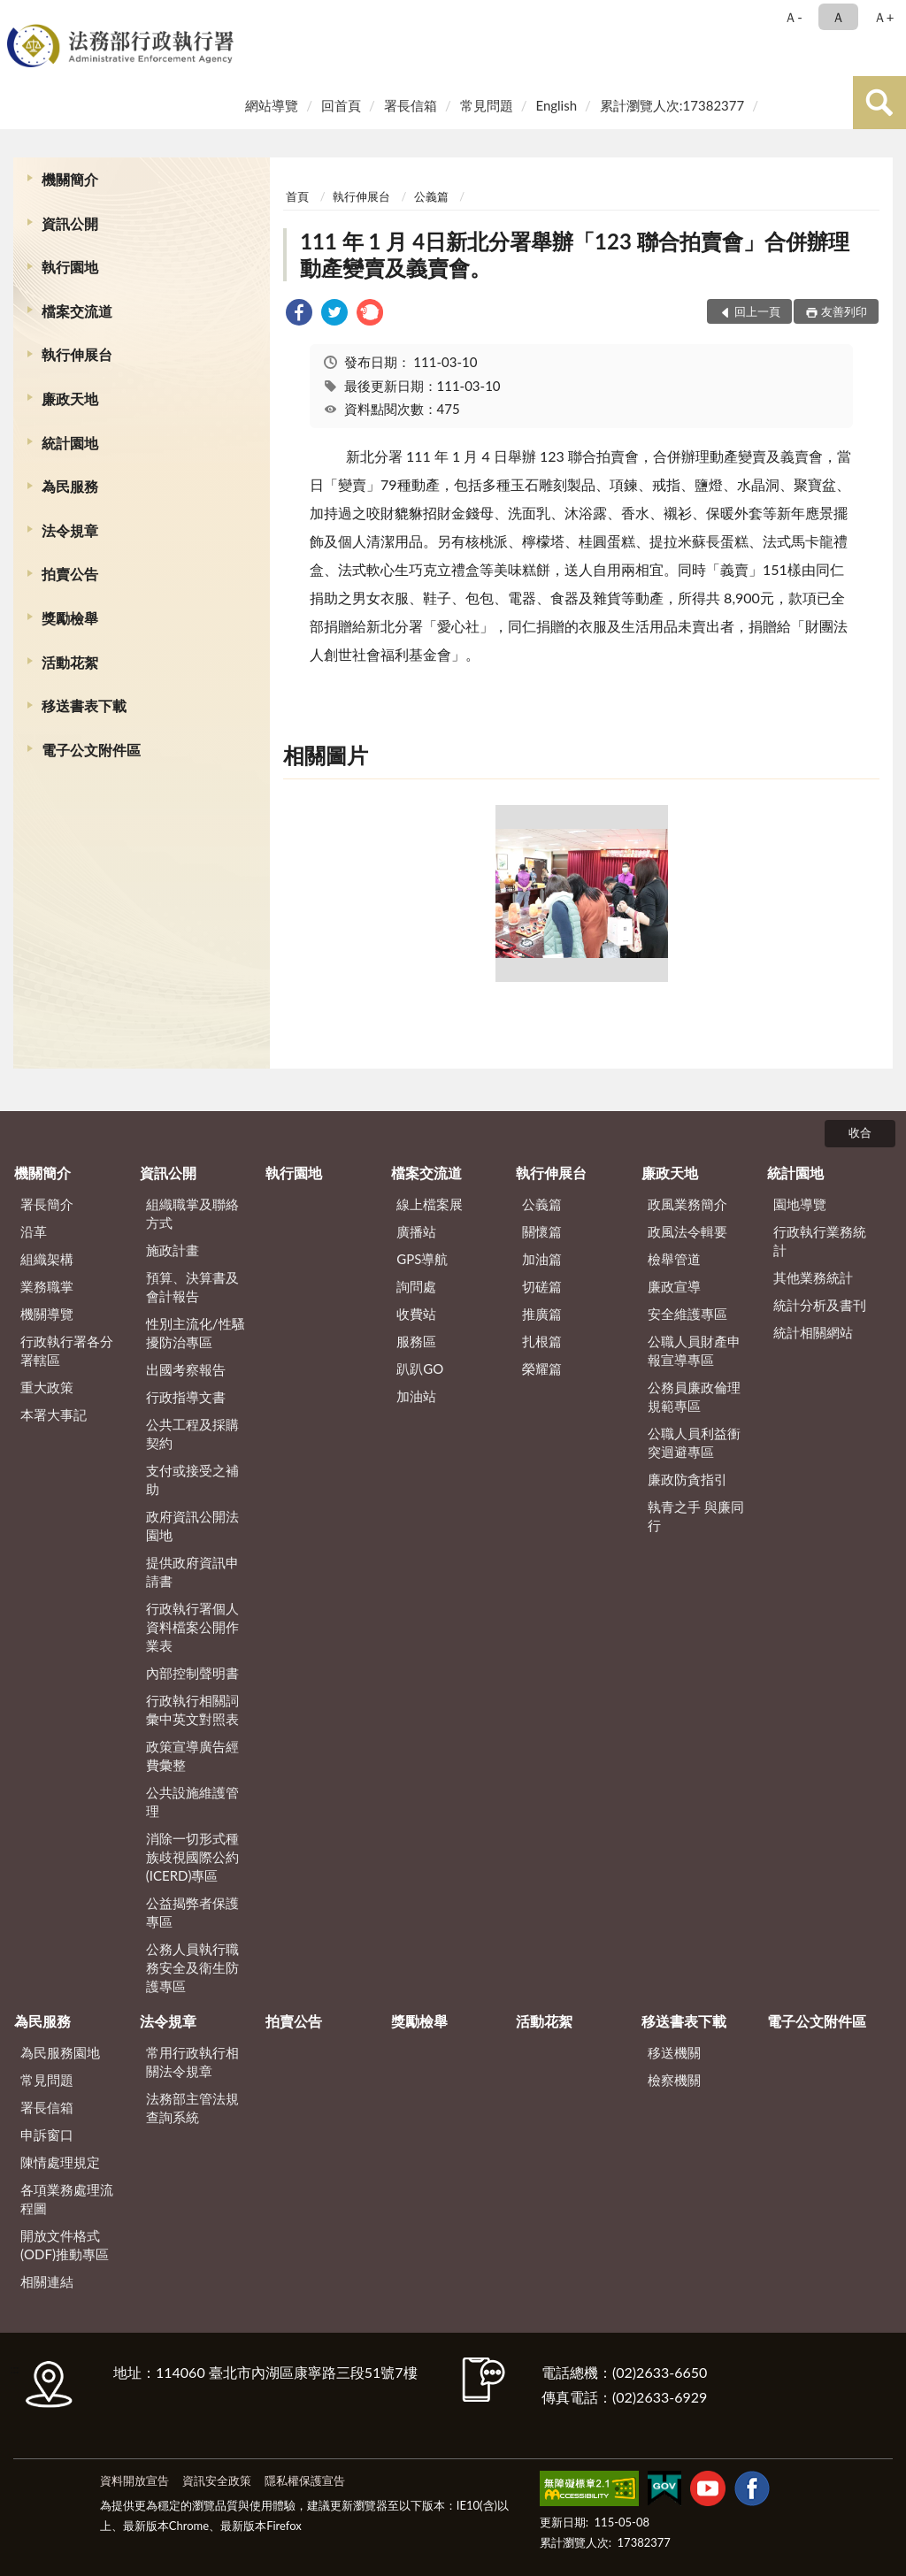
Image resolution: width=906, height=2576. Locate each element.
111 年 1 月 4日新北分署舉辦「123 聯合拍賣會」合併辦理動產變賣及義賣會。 (574, 254)
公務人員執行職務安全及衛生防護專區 (192, 1967)
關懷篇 (542, 1231)
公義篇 (431, 196)
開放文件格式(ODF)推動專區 (64, 2244)
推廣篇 (542, 1314)
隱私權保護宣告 (305, 2480)
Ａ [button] (838, 17)
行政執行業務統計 (819, 1240)
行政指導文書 (186, 1397)
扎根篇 (542, 1341)
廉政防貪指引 (687, 1479)
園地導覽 (799, 1204)
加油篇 (542, 1259)
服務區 (416, 1341)
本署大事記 (53, 1414)
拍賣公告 (70, 573)
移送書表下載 (84, 705)
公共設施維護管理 (192, 1801)
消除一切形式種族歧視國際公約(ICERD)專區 (192, 1856)
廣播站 (416, 1231)
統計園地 (70, 442)
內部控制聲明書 (192, 1673)
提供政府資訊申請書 (192, 1571)
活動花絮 (70, 662)
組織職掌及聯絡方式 (192, 1213)
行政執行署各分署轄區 (66, 1350)
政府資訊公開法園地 (192, 1525)
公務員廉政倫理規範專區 (694, 1396)
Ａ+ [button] (883, 17)
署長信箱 (410, 105)
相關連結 (46, 2281)
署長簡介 (46, 1204)
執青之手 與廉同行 (696, 1516)
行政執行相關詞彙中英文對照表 (192, 1709)
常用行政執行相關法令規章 (192, 2061)
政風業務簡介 (687, 1204)
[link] (299, 314)
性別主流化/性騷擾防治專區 (195, 1332)
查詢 (879, 102)
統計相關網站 (813, 1332)
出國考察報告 (186, 1369)
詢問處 (416, 1286)
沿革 (33, 1231)
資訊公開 (70, 223)
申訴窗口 (46, 2135)
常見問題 (486, 105)
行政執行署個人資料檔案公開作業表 (192, 1626)
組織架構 (46, 1259)
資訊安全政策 (216, 2480)
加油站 (416, 1396)
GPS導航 (422, 1259)
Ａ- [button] (793, 17)
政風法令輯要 (687, 1231)
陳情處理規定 (60, 2162)
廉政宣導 (674, 1286)
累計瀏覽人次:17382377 (672, 105)
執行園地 (70, 266)
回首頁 (341, 105)
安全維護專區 (687, 1314)
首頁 (297, 196)
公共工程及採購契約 (192, 1433)
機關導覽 (46, 1314)
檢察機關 (674, 2080)
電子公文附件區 (91, 749)
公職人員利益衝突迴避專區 (694, 1442)
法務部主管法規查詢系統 (192, 2107)
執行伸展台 (77, 354)
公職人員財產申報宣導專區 (694, 1350)
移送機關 (674, 2052)
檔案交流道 (77, 311)
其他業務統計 (813, 1277)
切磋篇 (542, 1286)
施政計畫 (172, 1250)
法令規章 (70, 530)
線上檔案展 (429, 1204)
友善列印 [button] (844, 311)
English (556, 105)
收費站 (416, 1314)
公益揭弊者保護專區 (192, 1912)
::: (17, 15)
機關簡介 (70, 179)
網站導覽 (271, 105)
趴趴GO (419, 1368)
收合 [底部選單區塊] (859, 1132)
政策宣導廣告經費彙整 (192, 1755)
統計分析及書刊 (819, 1305)
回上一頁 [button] (757, 311)
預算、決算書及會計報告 (192, 1286)
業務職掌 (46, 1286)
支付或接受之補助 (192, 1479)
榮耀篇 (542, 1368)
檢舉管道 (674, 1259)
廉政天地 (70, 398)
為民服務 (70, 486)
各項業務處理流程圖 (66, 2198)
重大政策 (46, 1387)
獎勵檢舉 (70, 618)
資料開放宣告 (134, 2480)
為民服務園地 (60, 2052)
